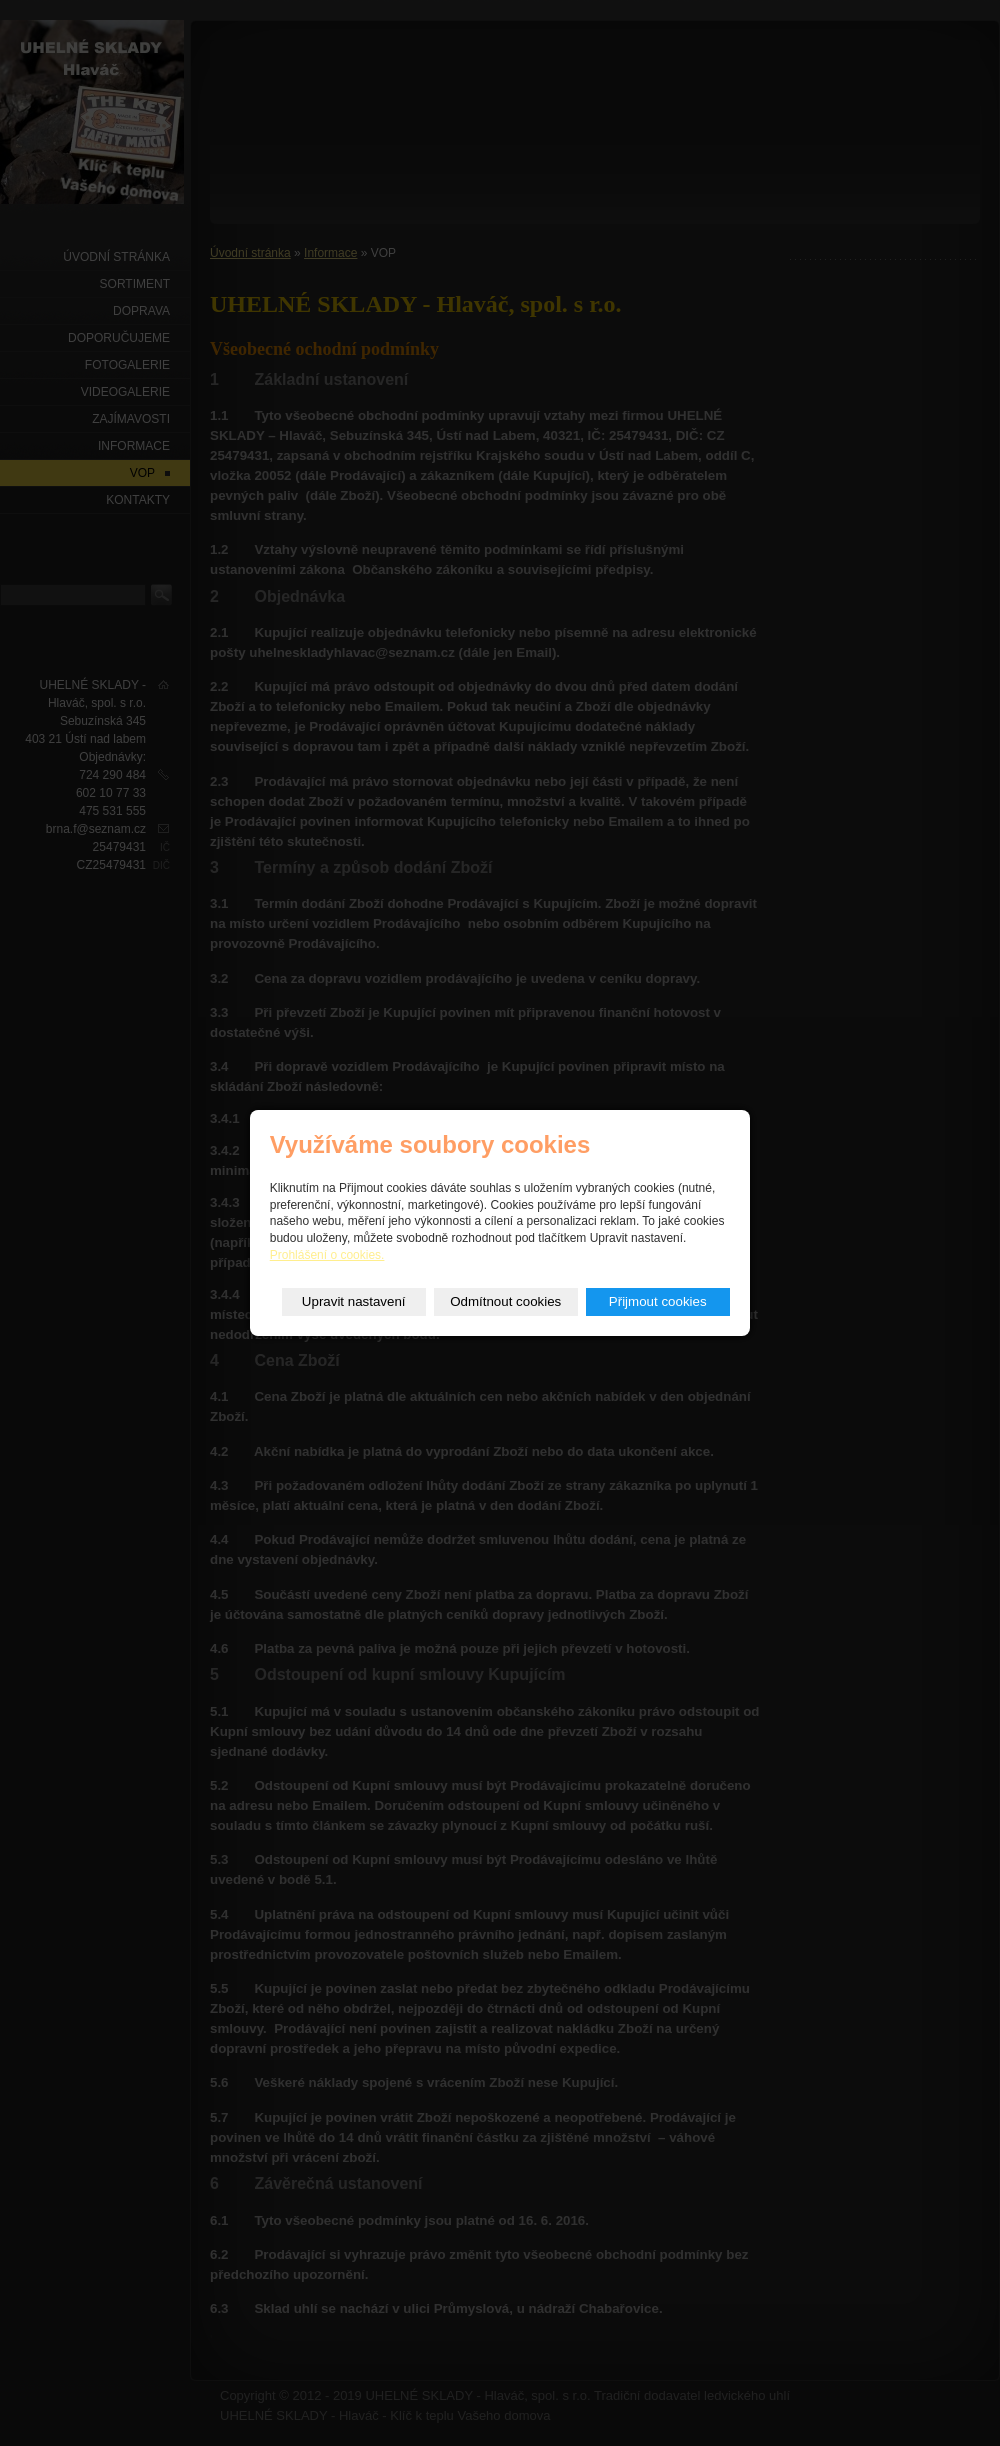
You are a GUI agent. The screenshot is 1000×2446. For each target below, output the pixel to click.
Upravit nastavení (354, 1301)
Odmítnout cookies (505, 1301)
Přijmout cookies (658, 1301)
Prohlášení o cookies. (327, 1255)
